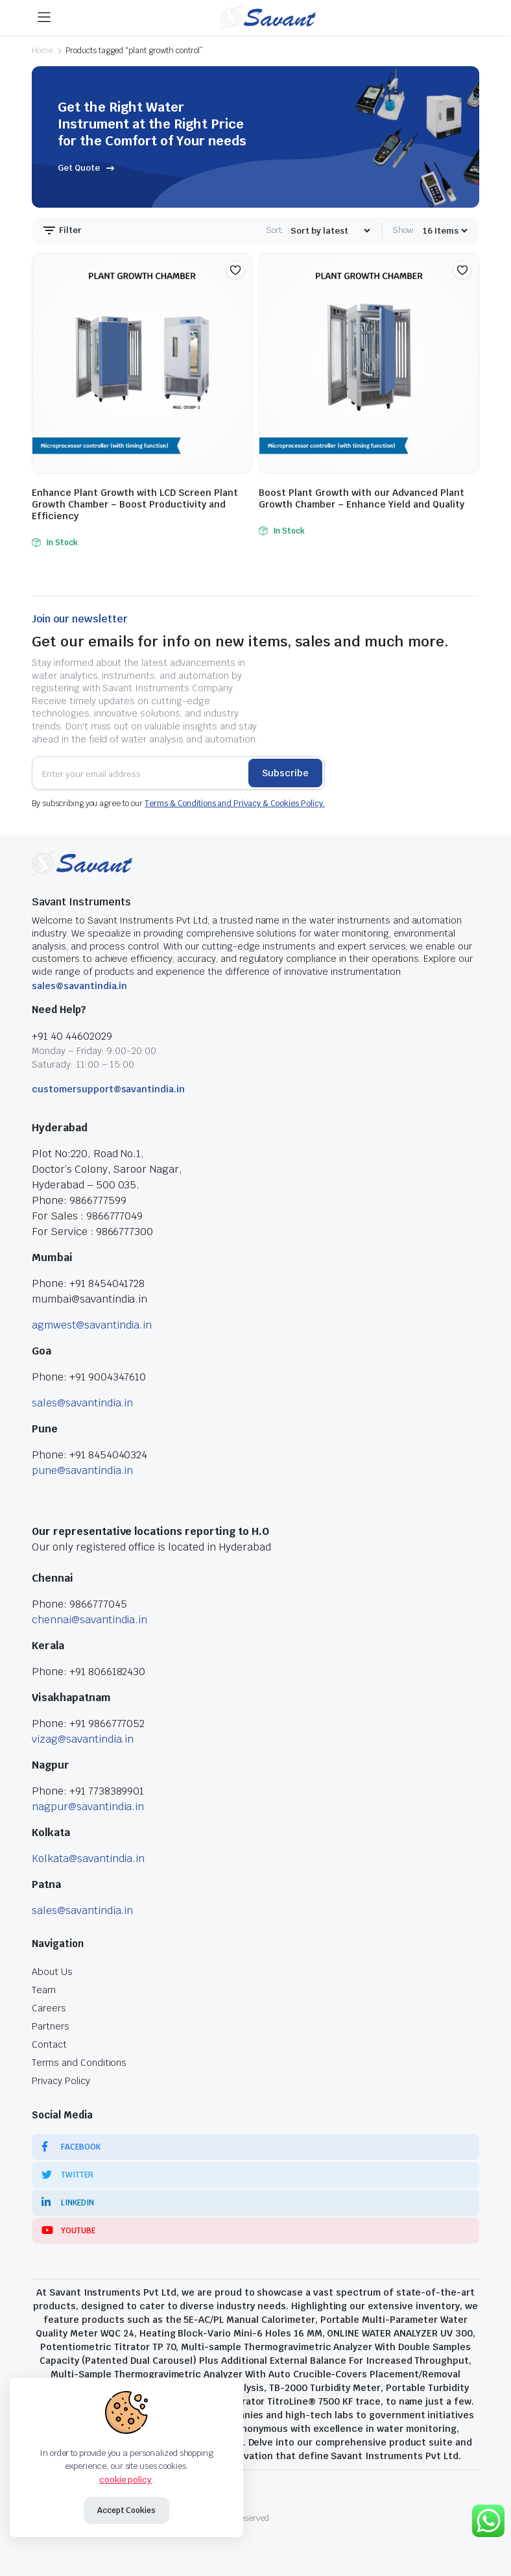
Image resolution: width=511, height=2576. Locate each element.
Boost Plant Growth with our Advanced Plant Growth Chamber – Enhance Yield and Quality (361, 498)
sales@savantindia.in (79, 986)
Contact (49, 2044)
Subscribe (285, 773)
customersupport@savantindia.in (108, 1089)
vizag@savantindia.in (83, 1739)
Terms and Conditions (79, 2062)
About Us (52, 1972)
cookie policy (125, 2479)
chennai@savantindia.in (89, 1619)
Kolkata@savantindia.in (88, 1858)
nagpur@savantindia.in (88, 1806)
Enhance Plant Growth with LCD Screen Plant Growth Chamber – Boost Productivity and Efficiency (135, 504)
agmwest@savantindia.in (92, 1325)
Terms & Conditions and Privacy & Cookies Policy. (235, 803)
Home (42, 50)
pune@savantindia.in (82, 1470)
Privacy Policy (61, 2081)
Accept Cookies (126, 2510)
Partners (50, 2026)
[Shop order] (330, 231)
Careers (49, 2008)
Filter (62, 230)
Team (44, 1990)
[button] (235, 270)
